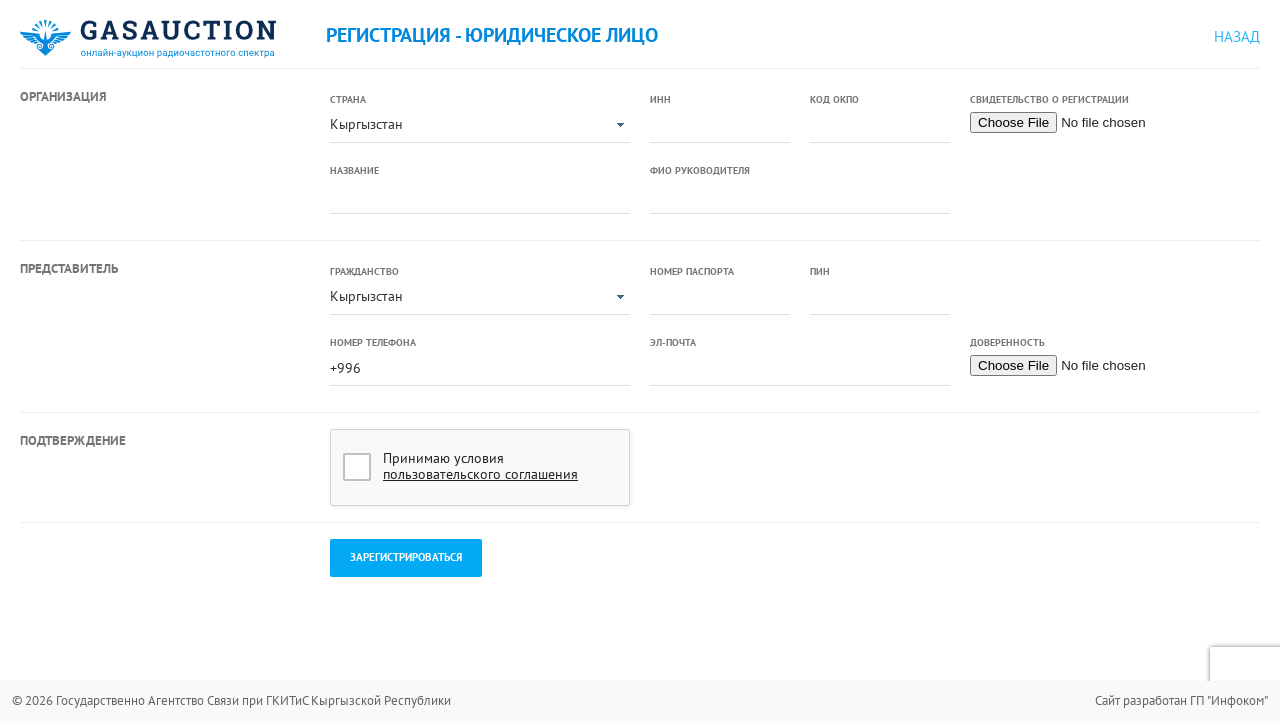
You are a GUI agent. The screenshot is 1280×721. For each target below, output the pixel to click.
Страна (348, 99)
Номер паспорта (692, 271)
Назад (1237, 36)
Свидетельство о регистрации (1049, 99)
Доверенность (1007, 342)
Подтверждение (73, 440)
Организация (63, 96)
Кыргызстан (366, 124)
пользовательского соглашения (480, 474)
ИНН (660, 99)
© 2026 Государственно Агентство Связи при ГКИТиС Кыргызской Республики (231, 700)
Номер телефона (373, 342)
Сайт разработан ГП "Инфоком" (1181, 700)
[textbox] (720, 126)
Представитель (69, 268)
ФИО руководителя (700, 170)
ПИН (820, 271)
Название (354, 170)
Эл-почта (673, 342)
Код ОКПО (834, 99)
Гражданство (364, 271)
